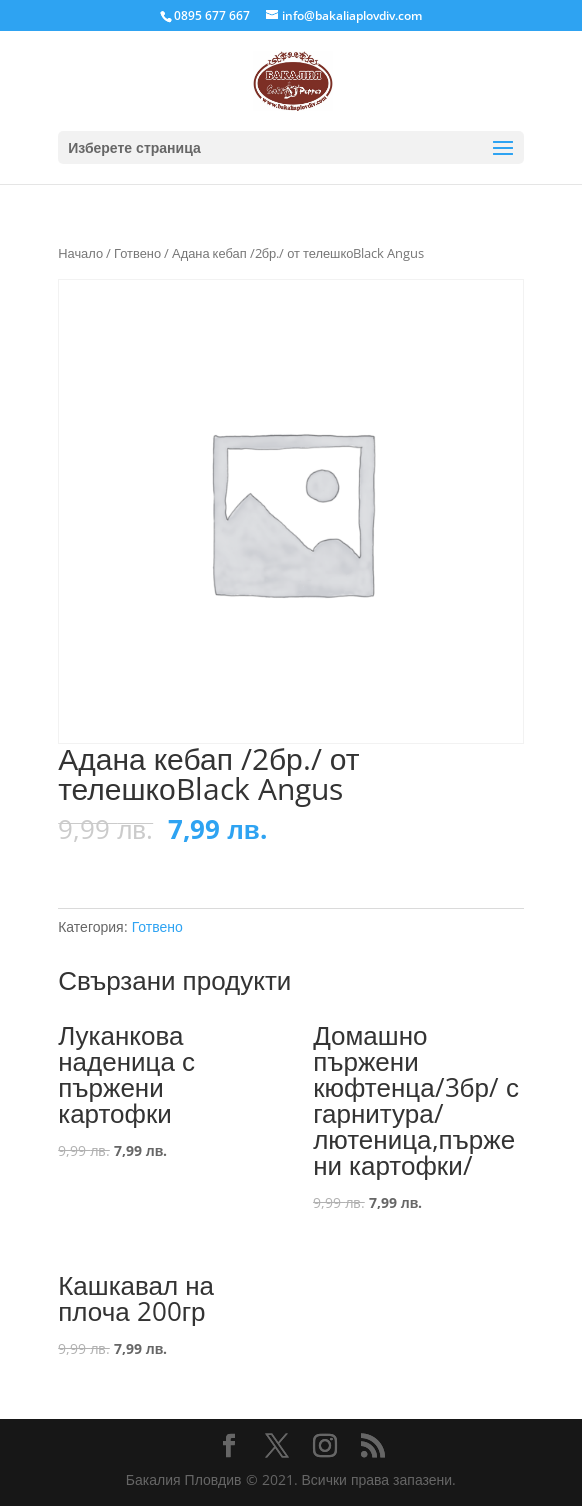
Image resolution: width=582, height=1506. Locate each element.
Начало (80, 253)
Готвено (137, 253)
